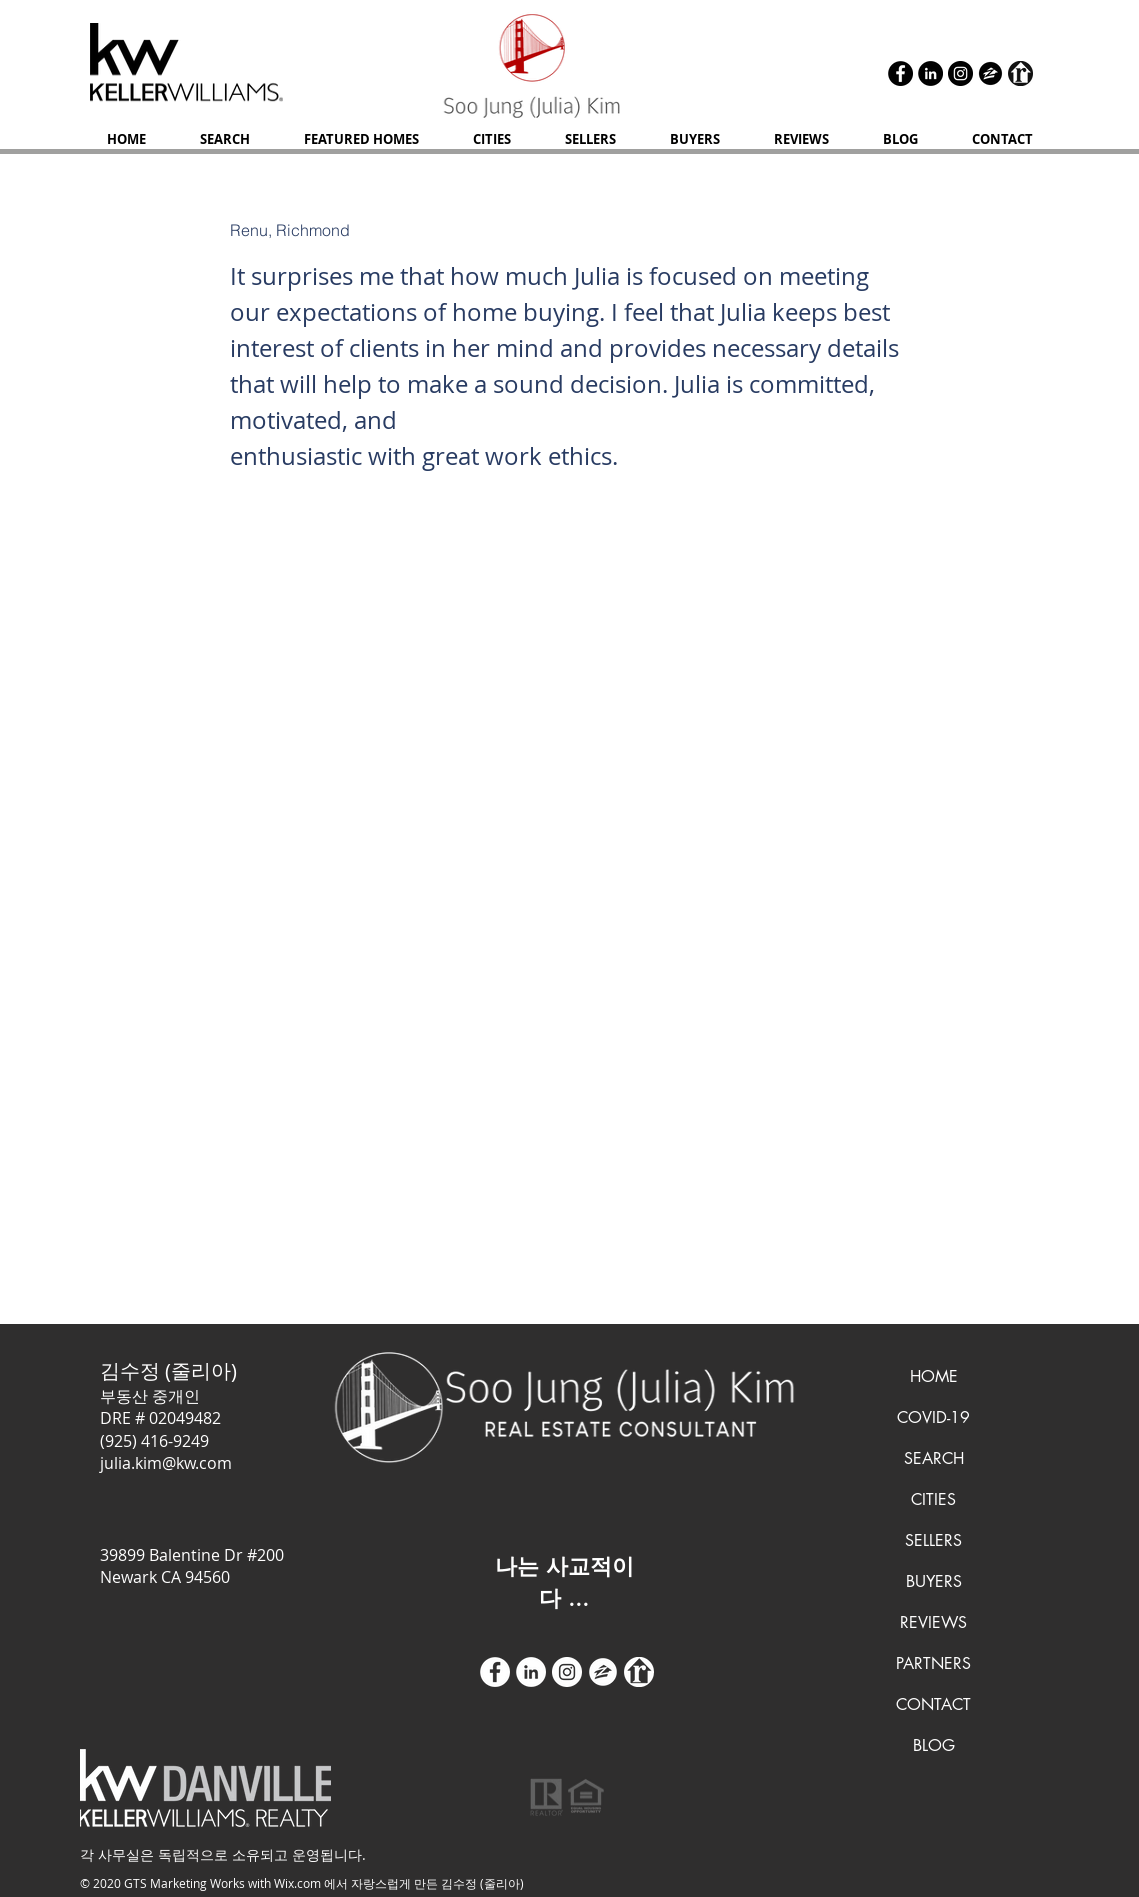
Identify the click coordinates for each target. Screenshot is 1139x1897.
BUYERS (934, 1581)
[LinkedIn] (930, 73)
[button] (590, 139)
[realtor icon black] (1020, 73)
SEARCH (934, 1458)
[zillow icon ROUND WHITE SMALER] (603, 1672)
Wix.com (297, 1883)
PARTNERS (933, 1663)
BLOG (934, 1745)
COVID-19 (933, 1417)
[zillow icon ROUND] (990, 73)
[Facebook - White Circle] (495, 1672)
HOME (934, 1376)
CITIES (933, 1499)
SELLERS (933, 1540)
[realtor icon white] (639, 1672)
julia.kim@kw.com (166, 1463)
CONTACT (933, 1704)
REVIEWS (933, 1622)
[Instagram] (960, 73)
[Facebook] (900, 73)
